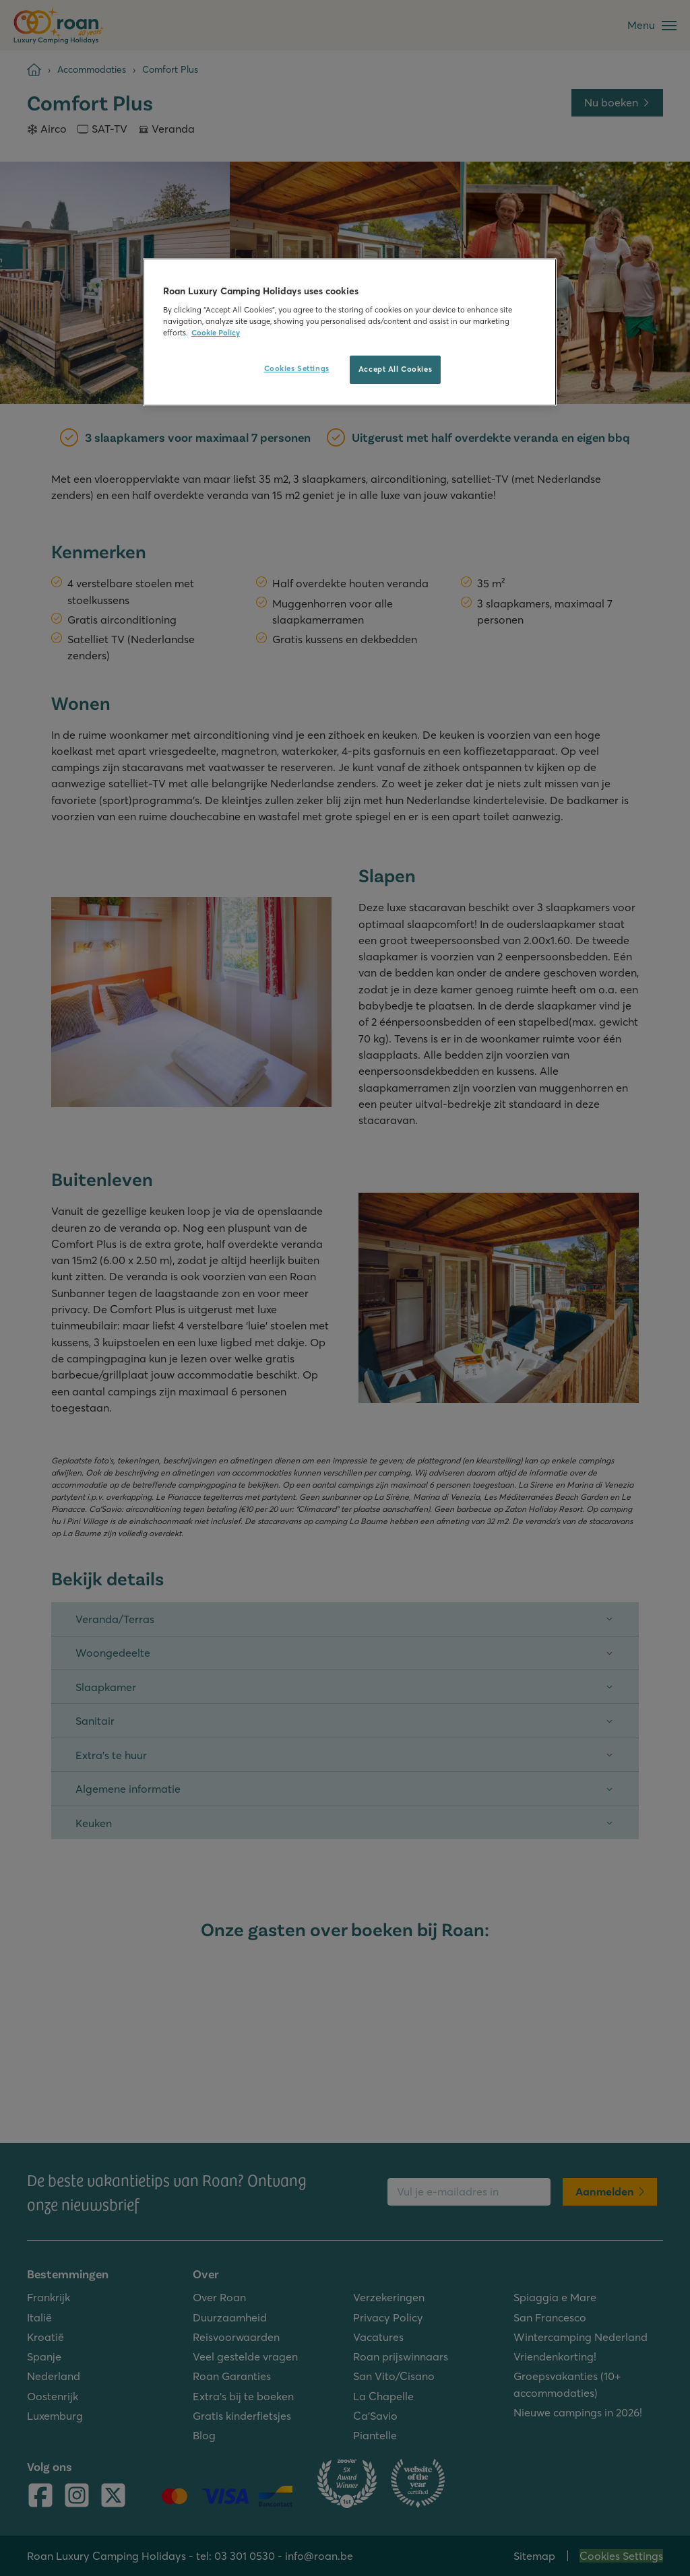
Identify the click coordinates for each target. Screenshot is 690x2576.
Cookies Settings (297, 368)
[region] (350, 332)
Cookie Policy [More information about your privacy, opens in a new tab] (215, 332)
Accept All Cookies (395, 369)
